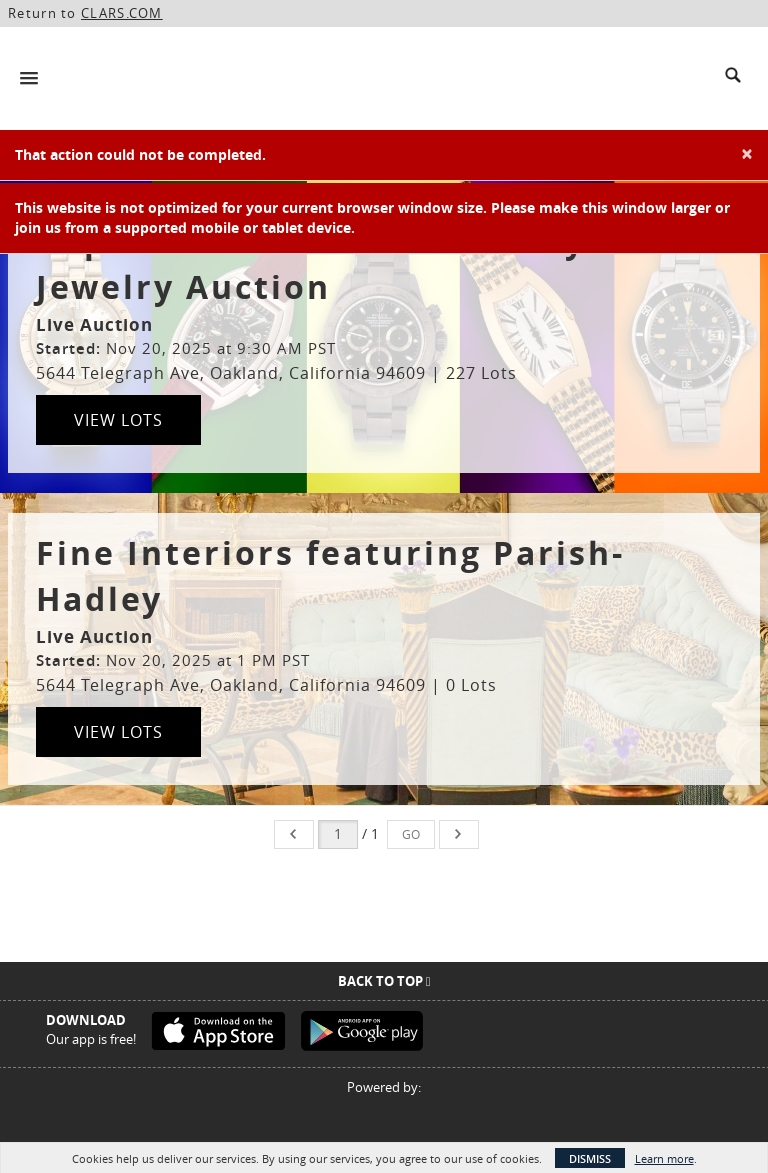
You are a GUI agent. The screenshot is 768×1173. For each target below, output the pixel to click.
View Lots (118, 420)
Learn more (664, 1158)
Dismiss (590, 1158)
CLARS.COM (122, 13)
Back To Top (384, 981)
